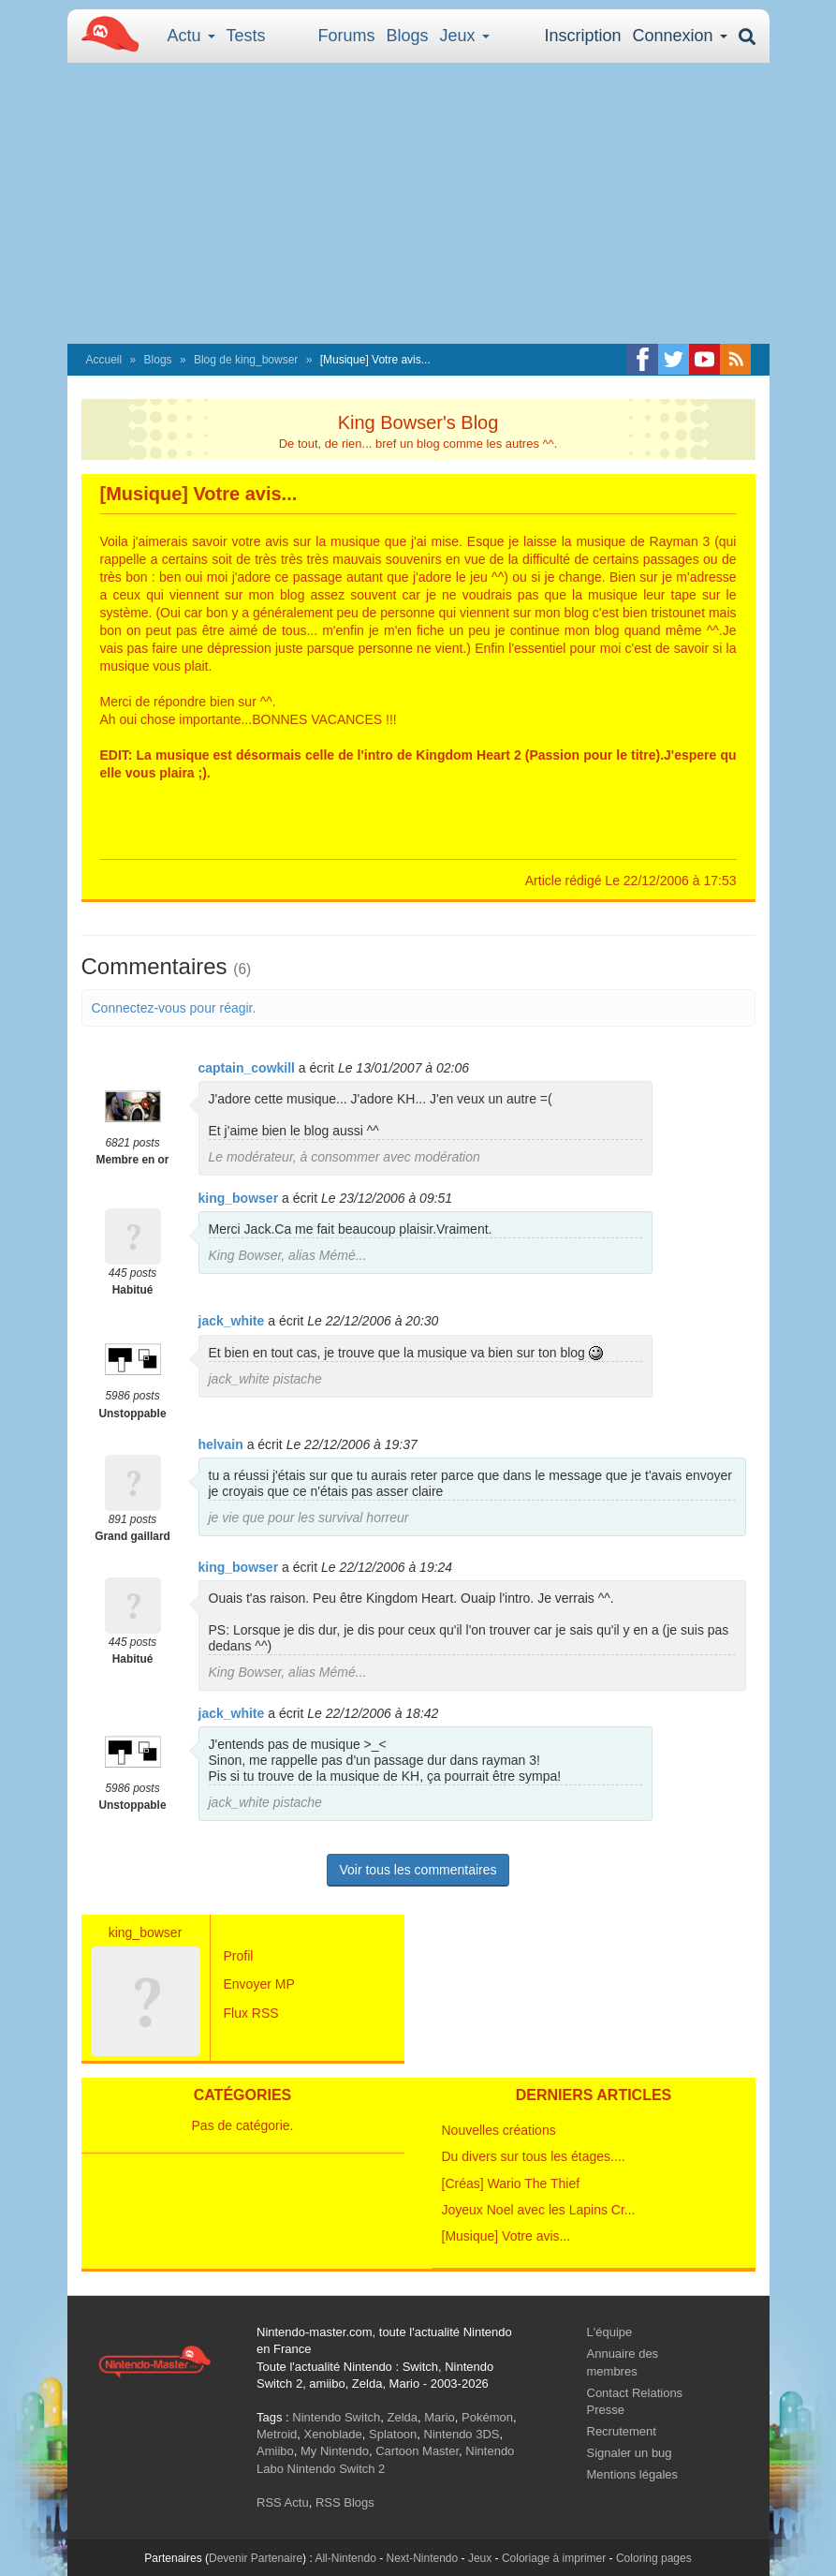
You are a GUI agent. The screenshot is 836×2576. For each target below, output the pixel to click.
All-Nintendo (345, 2558)
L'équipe (610, 2332)
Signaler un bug (629, 2453)
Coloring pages (654, 2558)
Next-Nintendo (422, 2558)
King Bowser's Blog (418, 422)
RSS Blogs (344, 2502)
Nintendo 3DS (462, 2434)
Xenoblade (333, 2434)
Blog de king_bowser (246, 359)
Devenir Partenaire (255, 2558)
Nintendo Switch (336, 2417)
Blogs (408, 35)
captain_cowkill (246, 1067)
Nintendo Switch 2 (336, 2469)
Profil (239, 1955)
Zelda (402, 2417)
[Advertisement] (418, 203)
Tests (246, 35)
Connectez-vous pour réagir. (174, 1007)
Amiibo (275, 2451)
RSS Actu (283, 2502)
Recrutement (621, 2431)
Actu (191, 35)
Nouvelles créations (499, 2130)
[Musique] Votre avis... (506, 2235)
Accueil (104, 359)
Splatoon (393, 2434)
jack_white (231, 1320)
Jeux (465, 35)
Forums (346, 35)
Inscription (582, 35)
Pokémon (487, 2417)
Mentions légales (633, 2474)
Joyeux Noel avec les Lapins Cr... (539, 2209)
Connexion (679, 35)
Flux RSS (251, 2013)
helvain (220, 1444)
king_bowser (238, 1198)
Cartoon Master (417, 2451)
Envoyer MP (259, 1983)
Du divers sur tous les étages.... (533, 2156)
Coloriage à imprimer (554, 2558)
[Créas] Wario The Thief (511, 2183)
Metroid (277, 2434)
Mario (439, 2417)
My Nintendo (335, 2451)
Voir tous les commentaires (417, 1869)
